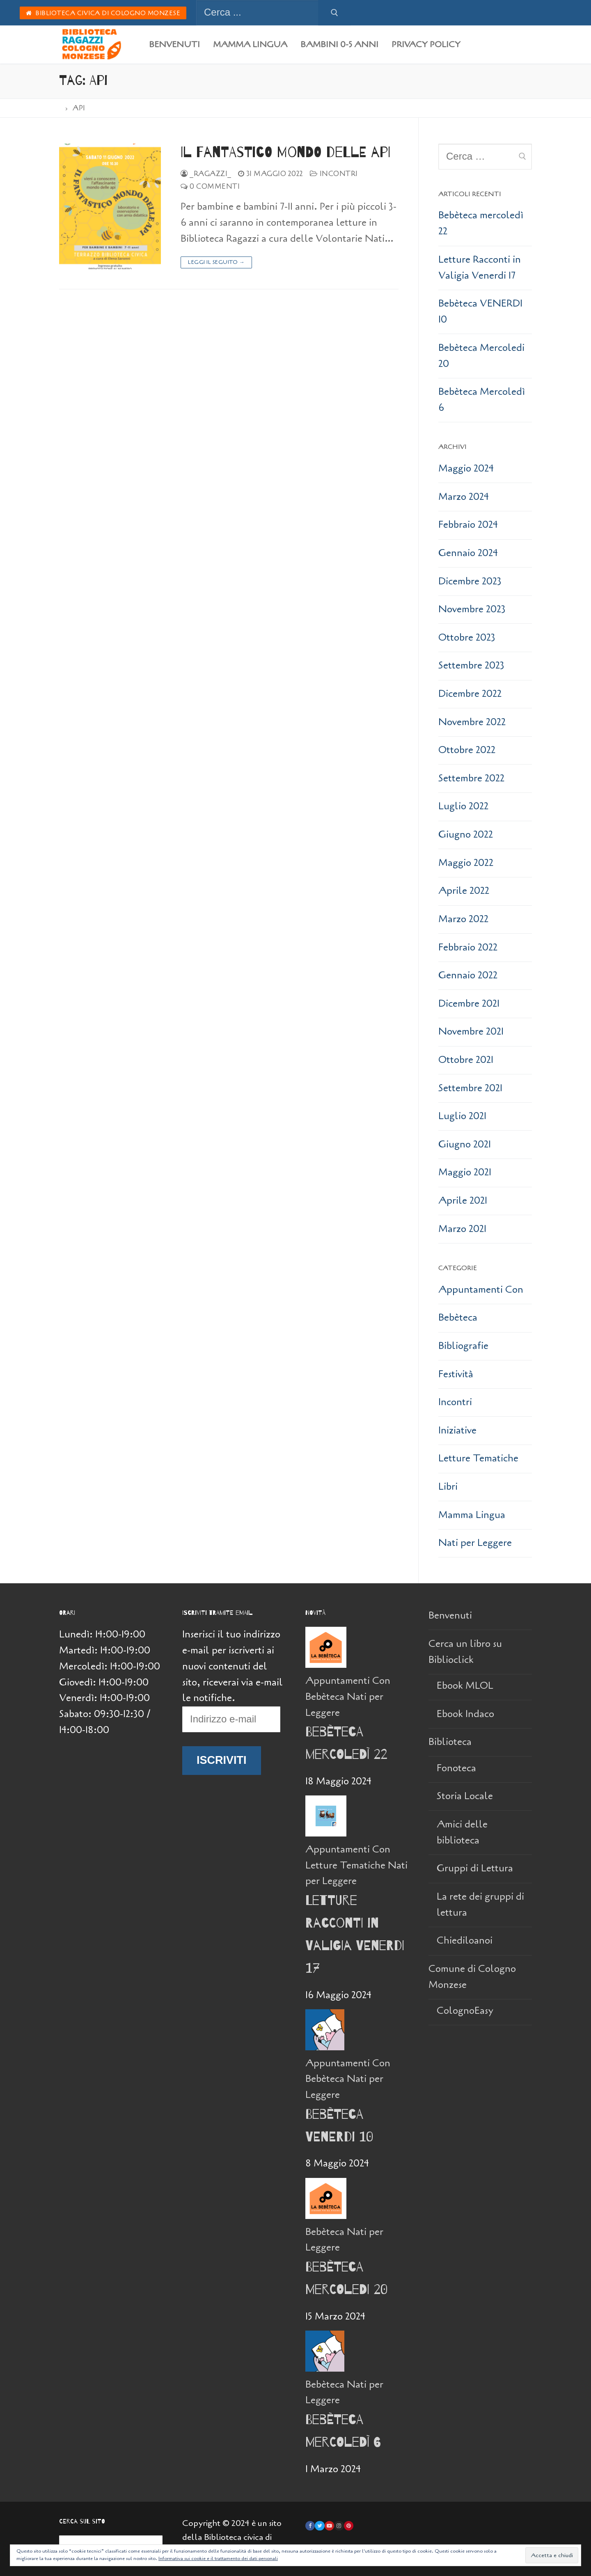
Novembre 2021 (471, 1031)
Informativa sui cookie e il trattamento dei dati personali (218, 2558)
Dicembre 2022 (470, 694)
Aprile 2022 (463, 891)
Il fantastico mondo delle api (285, 152)
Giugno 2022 (465, 834)
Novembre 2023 (472, 609)
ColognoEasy (465, 2010)
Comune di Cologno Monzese (472, 1977)
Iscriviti (222, 1760)
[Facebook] (310, 2525)
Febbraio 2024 (468, 524)
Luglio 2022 (463, 806)
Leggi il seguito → (216, 262)
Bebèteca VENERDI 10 (480, 311)
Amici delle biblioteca (462, 1832)
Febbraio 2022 (467, 947)
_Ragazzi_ (206, 174)
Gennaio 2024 (468, 553)
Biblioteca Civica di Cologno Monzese (103, 13)
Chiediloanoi (464, 1940)
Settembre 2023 (471, 665)
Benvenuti (450, 1615)
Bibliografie (463, 1346)
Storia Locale (465, 1796)
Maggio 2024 (466, 468)
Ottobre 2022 (466, 750)
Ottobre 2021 (465, 1060)
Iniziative (457, 1430)
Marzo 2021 (462, 1229)
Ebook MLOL (465, 1685)
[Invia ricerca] (334, 12)
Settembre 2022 (471, 778)
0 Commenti (210, 186)
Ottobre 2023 (466, 637)
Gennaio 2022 (467, 975)
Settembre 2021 (470, 1088)
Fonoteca (456, 1768)
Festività (455, 1374)
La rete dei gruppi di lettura (480, 1904)
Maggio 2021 (464, 1172)
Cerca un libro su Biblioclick (465, 1652)
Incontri (334, 174)
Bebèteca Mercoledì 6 (481, 399)
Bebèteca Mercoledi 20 (481, 356)
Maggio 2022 (465, 863)
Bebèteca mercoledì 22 (480, 223)
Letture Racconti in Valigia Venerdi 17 (479, 267)
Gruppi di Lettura (475, 1868)
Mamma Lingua (471, 1515)
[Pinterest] (348, 2525)
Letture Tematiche (478, 1458)
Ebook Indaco (465, 1714)
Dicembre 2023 (470, 581)
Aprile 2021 (462, 1200)
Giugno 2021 (464, 1144)
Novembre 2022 (472, 722)
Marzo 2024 (463, 497)
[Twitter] (319, 2525)
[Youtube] (329, 2525)
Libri (448, 1486)
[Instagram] (339, 2525)
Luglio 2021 (462, 1116)
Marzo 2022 (463, 919)
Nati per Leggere (475, 1543)
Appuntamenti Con (480, 1289)
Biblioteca (451, 1742)
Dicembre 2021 (468, 1003)
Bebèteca (457, 1317)
